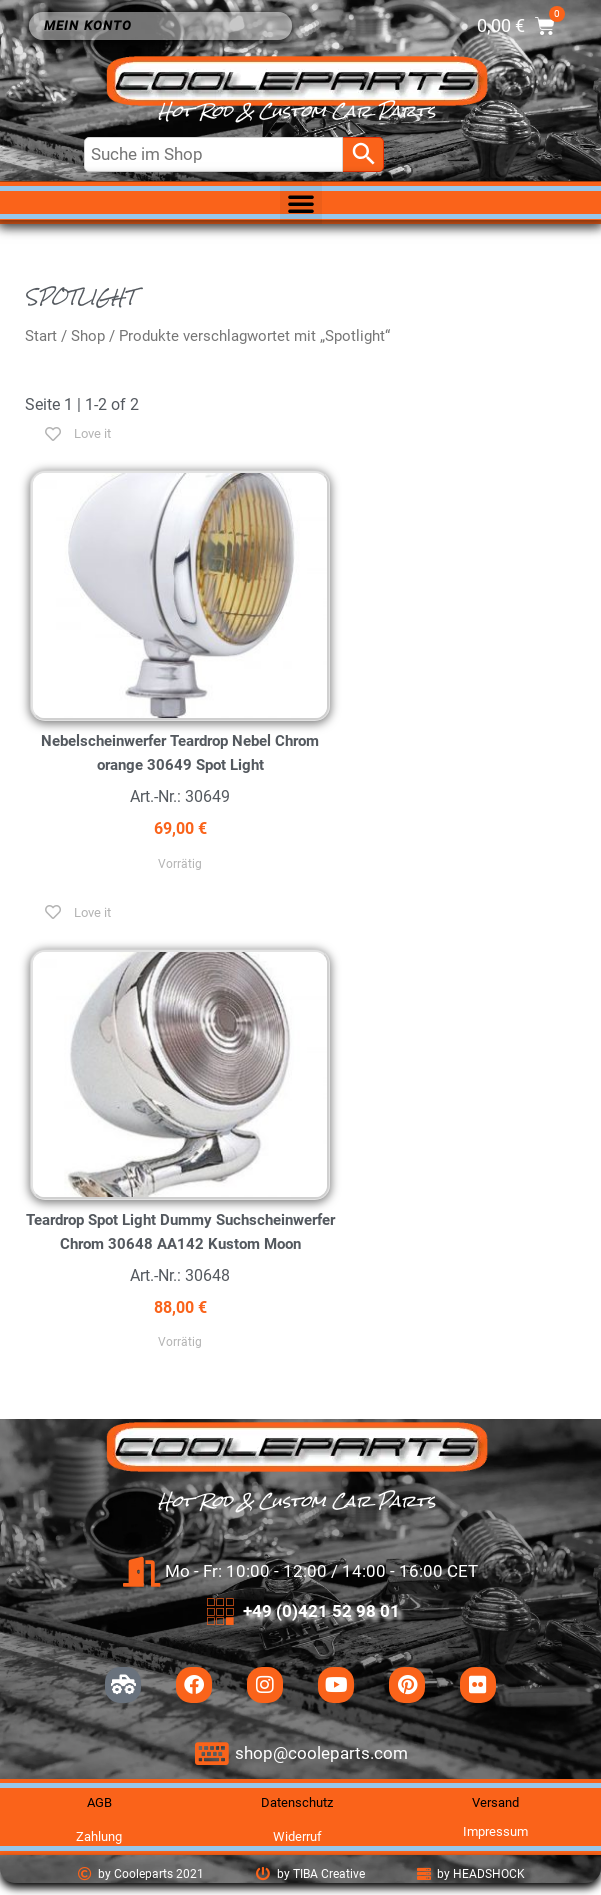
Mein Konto (93, 26)
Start (41, 336)
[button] (301, 203)
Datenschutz (297, 1802)
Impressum (495, 1831)
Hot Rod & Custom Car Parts (297, 111)
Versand (495, 1802)
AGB (99, 1802)
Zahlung (99, 1836)
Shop (88, 336)
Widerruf (297, 1836)
